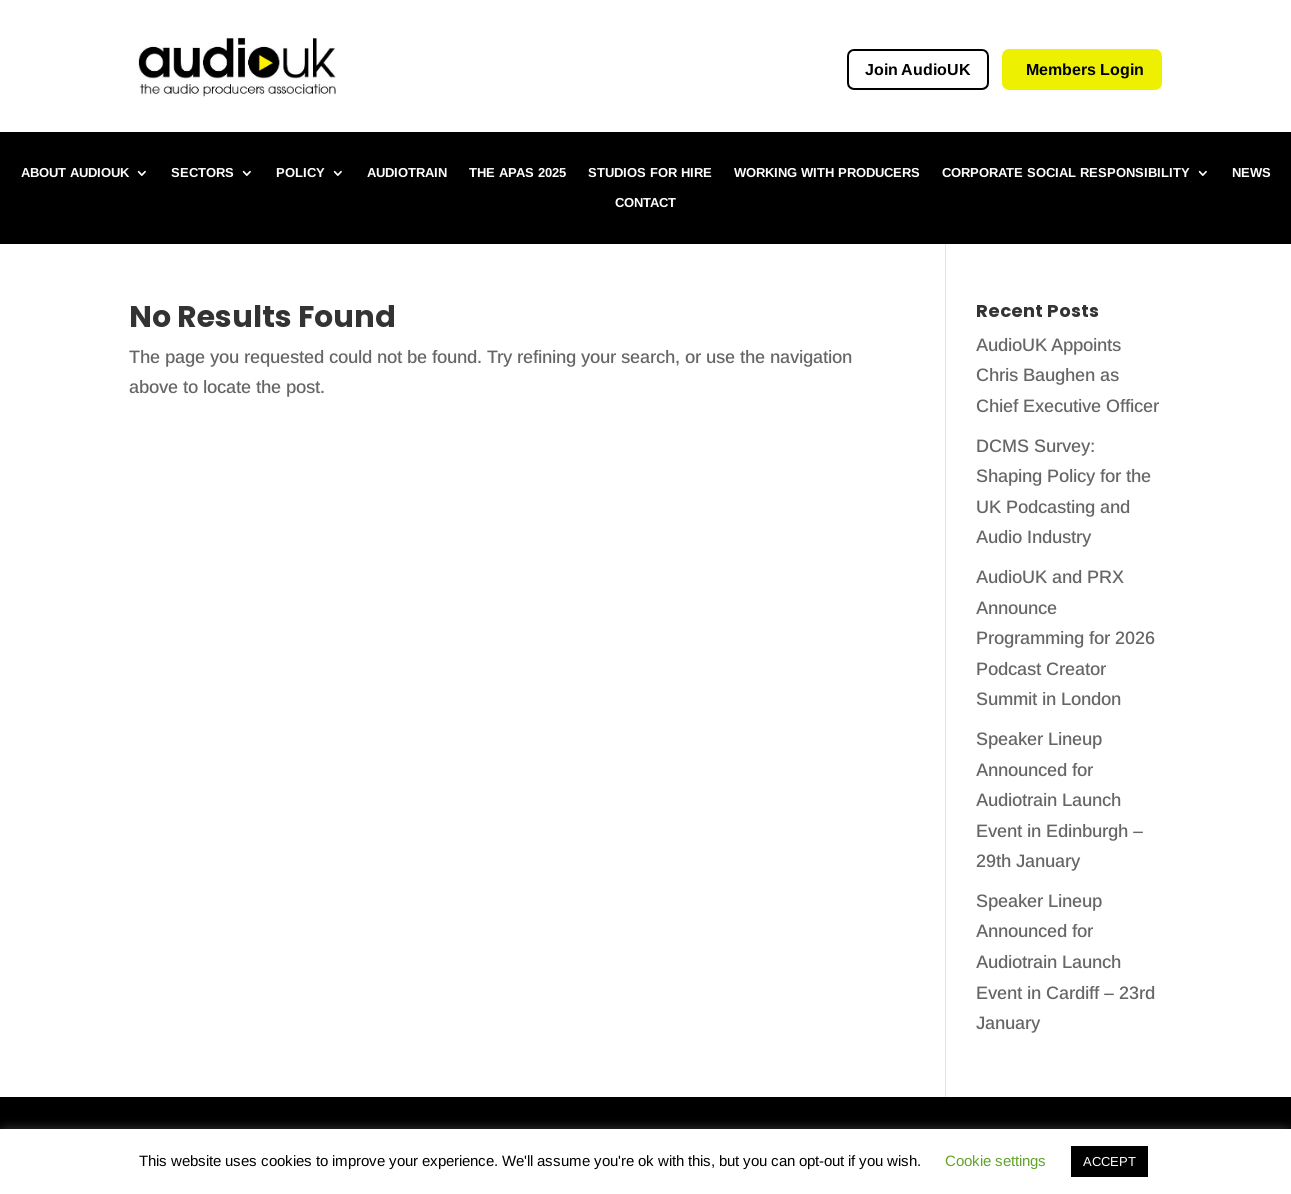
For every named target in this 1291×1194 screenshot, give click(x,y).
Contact (645, 203)
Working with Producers (827, 173)
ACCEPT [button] (1109, 1161)
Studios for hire (650, 173)
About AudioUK (75, 173)
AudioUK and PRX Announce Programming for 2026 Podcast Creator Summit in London (1065, 638)
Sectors (202, 173)
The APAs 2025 (517, 173)
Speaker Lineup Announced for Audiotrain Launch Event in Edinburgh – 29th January (1059, 800)
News (1251, 173)
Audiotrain (407, 173)
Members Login (1085, 69)
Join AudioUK (918, 69)
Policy (300, 173)
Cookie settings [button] (995, 1160)
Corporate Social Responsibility (1066, 173)
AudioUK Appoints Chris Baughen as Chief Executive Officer (1067, 375)
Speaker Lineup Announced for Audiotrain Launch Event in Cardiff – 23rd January (1065, 962)
